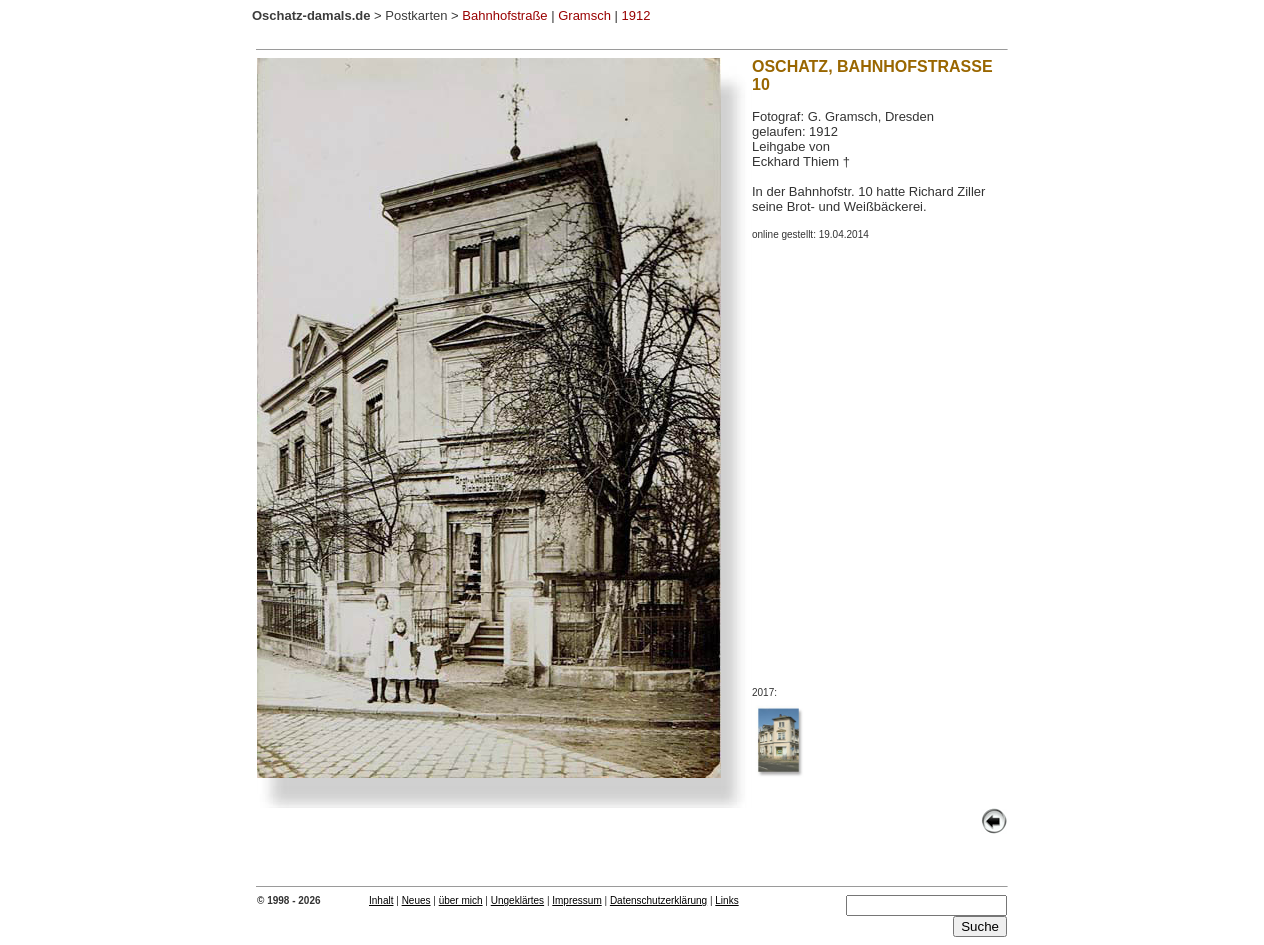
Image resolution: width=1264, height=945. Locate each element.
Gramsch (584, 15)
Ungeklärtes (517, 900)
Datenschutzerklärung (658, 900)
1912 (636, 15)
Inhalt (381, 900)
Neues (416, 900)
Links (726, 900)
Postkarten (416, 15)
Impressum (576, 900)
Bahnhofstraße (504, 15)
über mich (461, 900)
